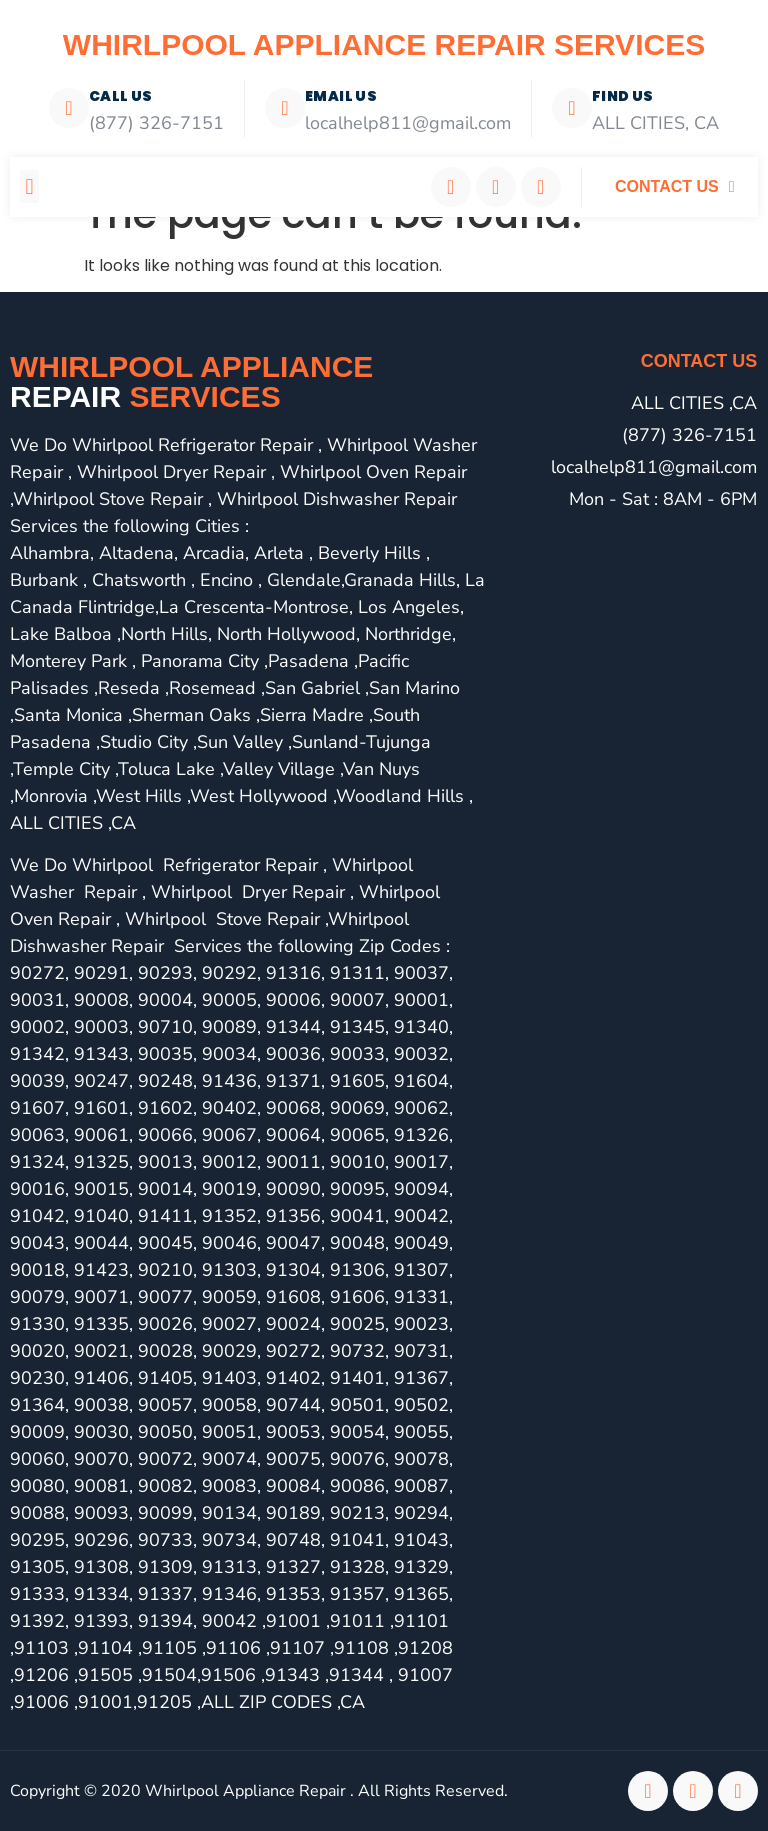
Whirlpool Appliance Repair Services (384, 44)
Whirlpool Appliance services (191, 381)
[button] (29, 186)
